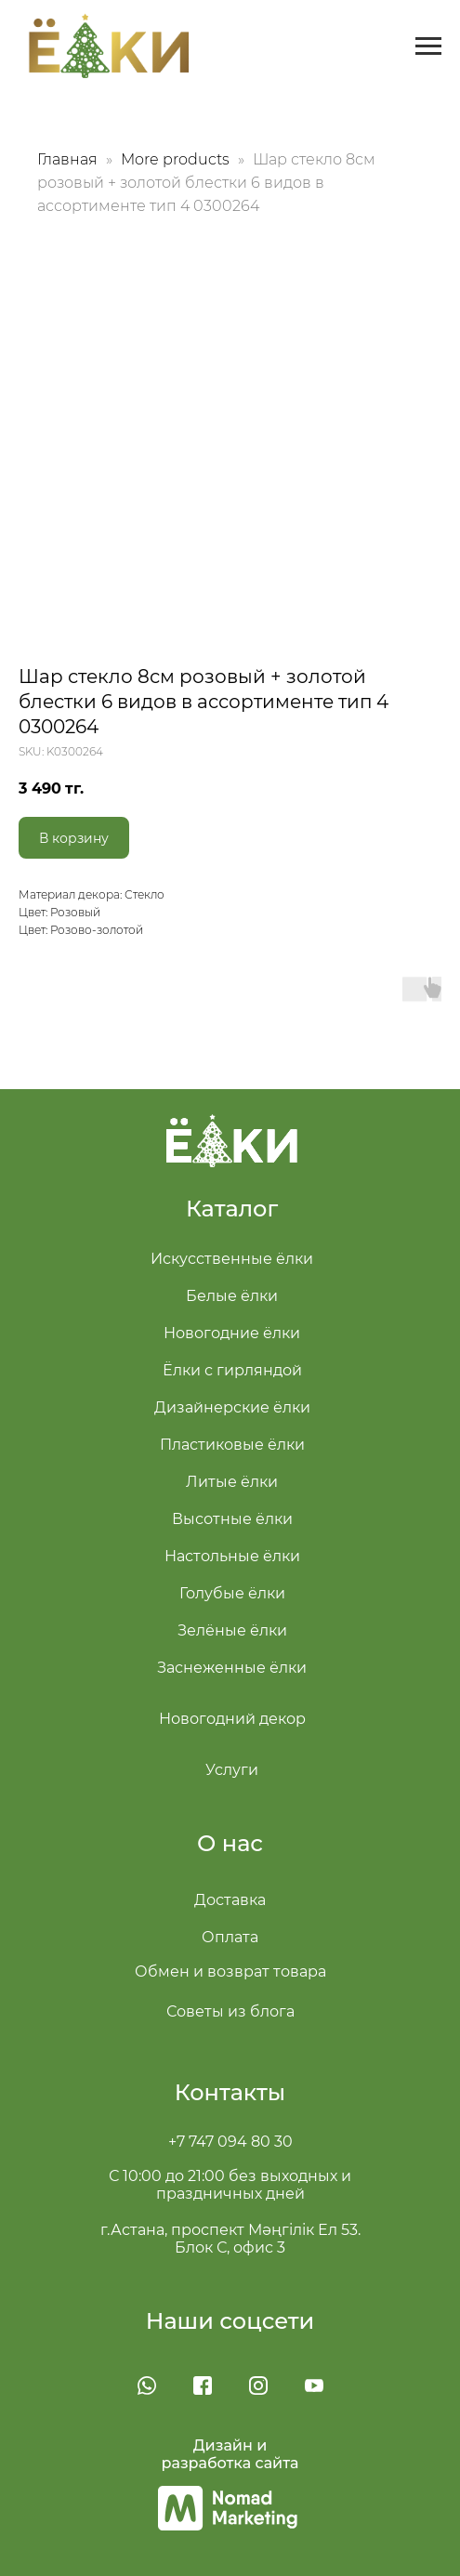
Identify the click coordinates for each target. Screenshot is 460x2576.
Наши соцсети (230, 2320)
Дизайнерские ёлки (232, 1407)
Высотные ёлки (232, 1519)
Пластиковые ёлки (232, 1444)
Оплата (230, 1937)
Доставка (230, 1900)
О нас (230, 1843)
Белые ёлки (232, 1296)
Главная (67, 159)
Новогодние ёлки (232, 1333)
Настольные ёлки (232, 1556)
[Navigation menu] (428, 46)
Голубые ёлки (232, 1593)
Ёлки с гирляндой (232, 1370)
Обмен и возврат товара (230, 1971)
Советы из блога (230, 2011)
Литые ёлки (232, 1482)
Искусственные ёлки (232, 1259)
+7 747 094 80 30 (230, 2141)
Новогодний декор (232, 1719)
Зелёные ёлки (232, 1630)
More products (177, 159)
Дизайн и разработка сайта (230, 2454)
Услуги (231, 1770)
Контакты (230, 2092)
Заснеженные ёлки (232, 1667)
